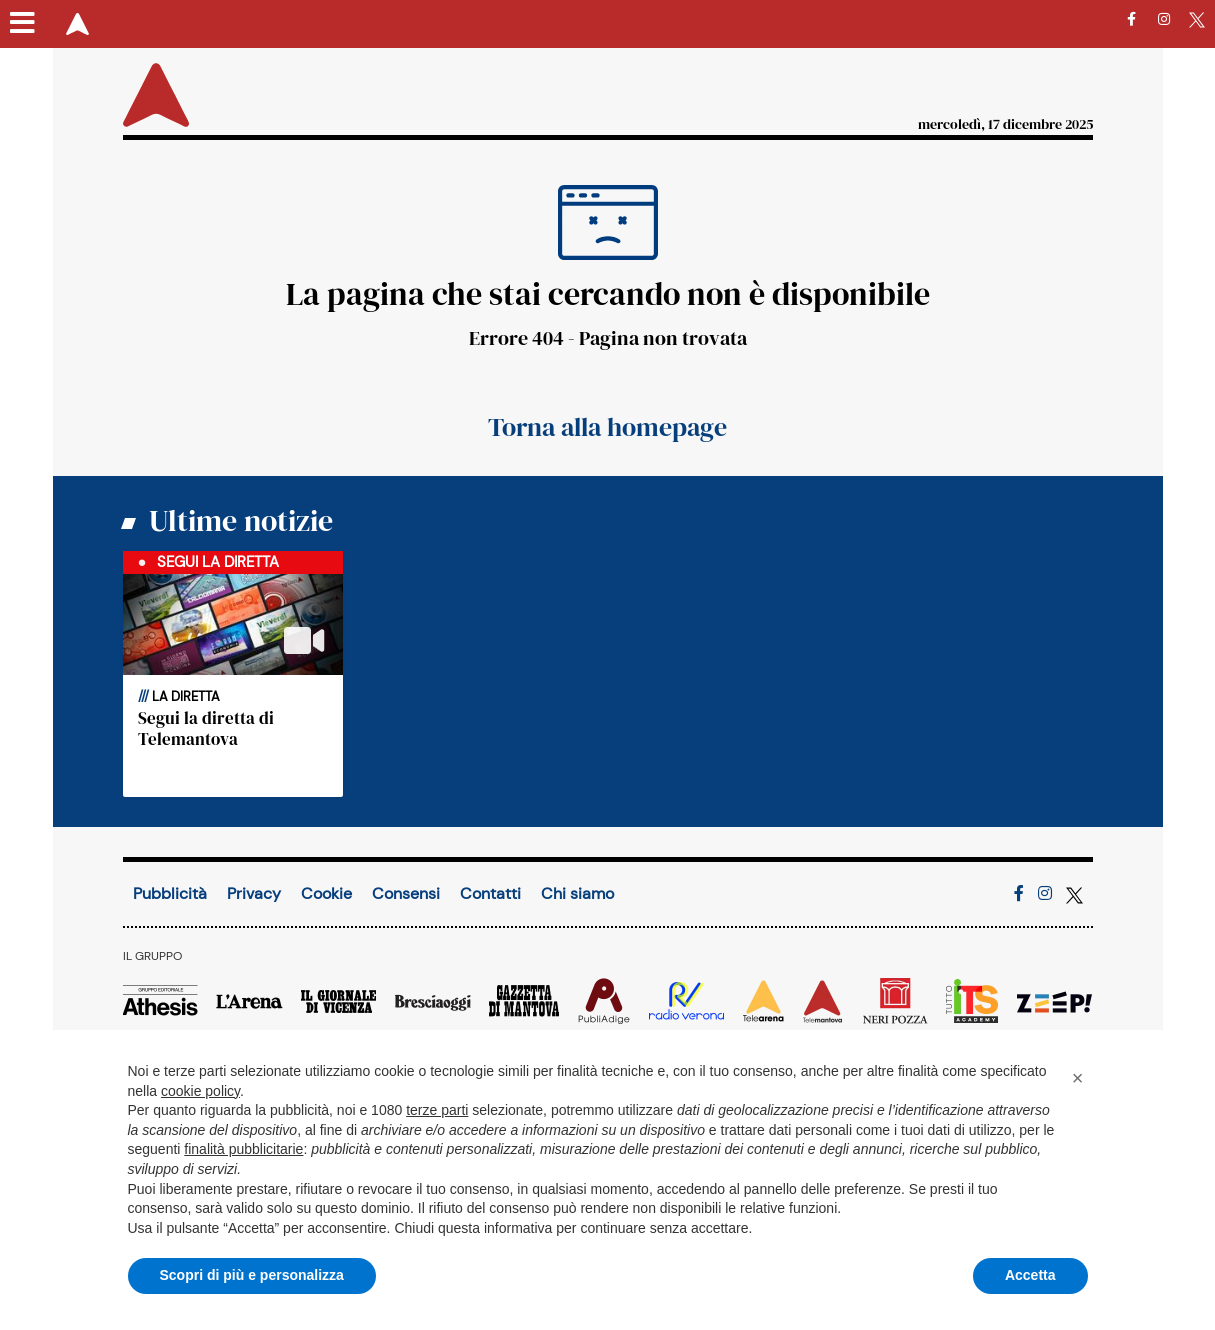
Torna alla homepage (607, 427)
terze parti (437, 1110)
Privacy (254, 893)
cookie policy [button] (200, 1091)
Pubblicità (170, 893)
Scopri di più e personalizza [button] (252, 1275)
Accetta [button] (1030, 1275)
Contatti (490, 893)
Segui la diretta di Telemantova (206, 728)
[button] (1078, 1078)
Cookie (326, 893)
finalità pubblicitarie (243, 1149)
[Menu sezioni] (23, 24)
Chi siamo (577, 893)
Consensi (406, 893)
